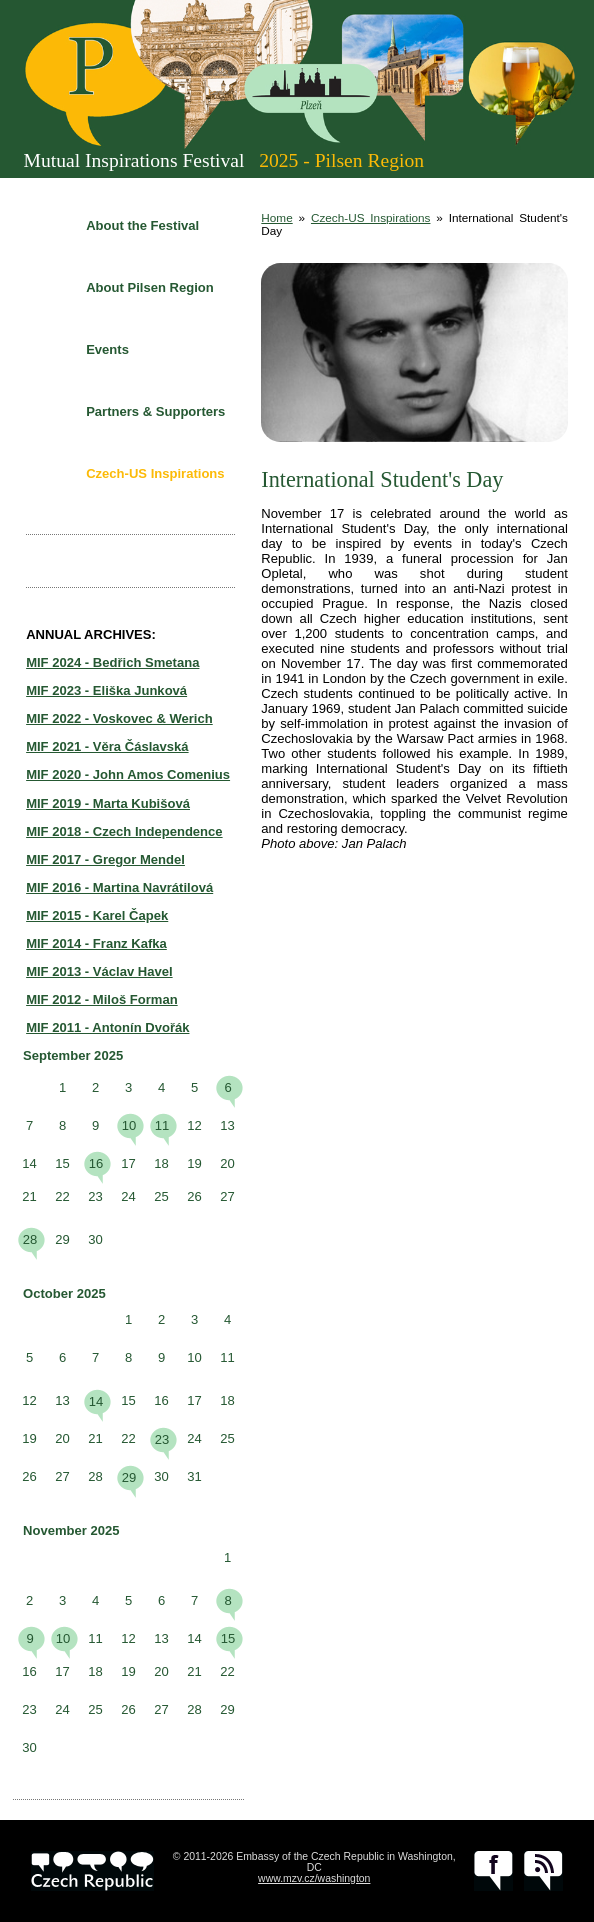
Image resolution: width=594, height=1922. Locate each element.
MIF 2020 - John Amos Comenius (128, 774)
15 (228, 1638)
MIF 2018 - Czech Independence (124, 831)
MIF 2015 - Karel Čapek (97, 915)
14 (96, 1401)
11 (162, 1125)
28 (30, 1239)
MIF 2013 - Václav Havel (99, 971)
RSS (543, 1871)
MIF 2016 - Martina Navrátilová (119, 887)
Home (276, 217)
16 (96, 1163)
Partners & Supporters (155, 411)
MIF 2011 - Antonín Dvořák (107, 1027)
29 (129, 1477)
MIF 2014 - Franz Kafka (96, 943)
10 (129, 1125)
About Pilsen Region (150, 287)
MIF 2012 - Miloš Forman (102, 999)
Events (107, 349)
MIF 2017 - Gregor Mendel (105, 859)
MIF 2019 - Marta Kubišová (108, 803)
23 (162, 1439)
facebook (493, 1871)
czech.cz (92, 1871)
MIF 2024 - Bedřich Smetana (112, 662)
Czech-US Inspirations (155, 473)
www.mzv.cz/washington (314, 1878)
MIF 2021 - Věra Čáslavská (107, 746)
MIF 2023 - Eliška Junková (106, 690)
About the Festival (142, 225)
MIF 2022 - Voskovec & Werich (119, 718)
